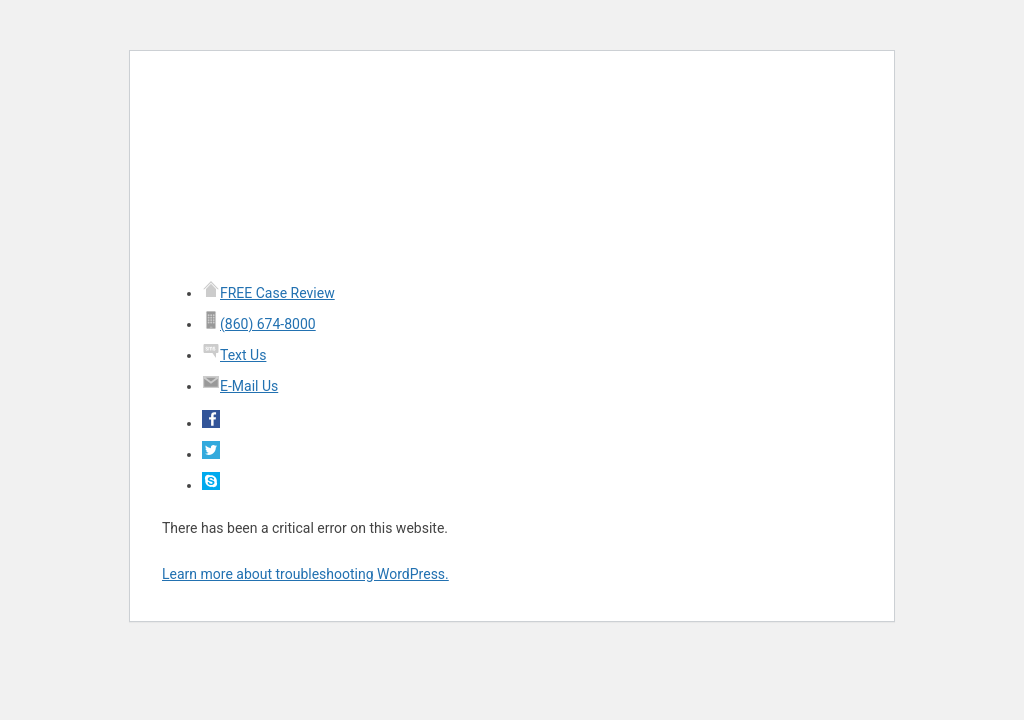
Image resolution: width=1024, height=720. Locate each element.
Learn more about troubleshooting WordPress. (305, 574)
